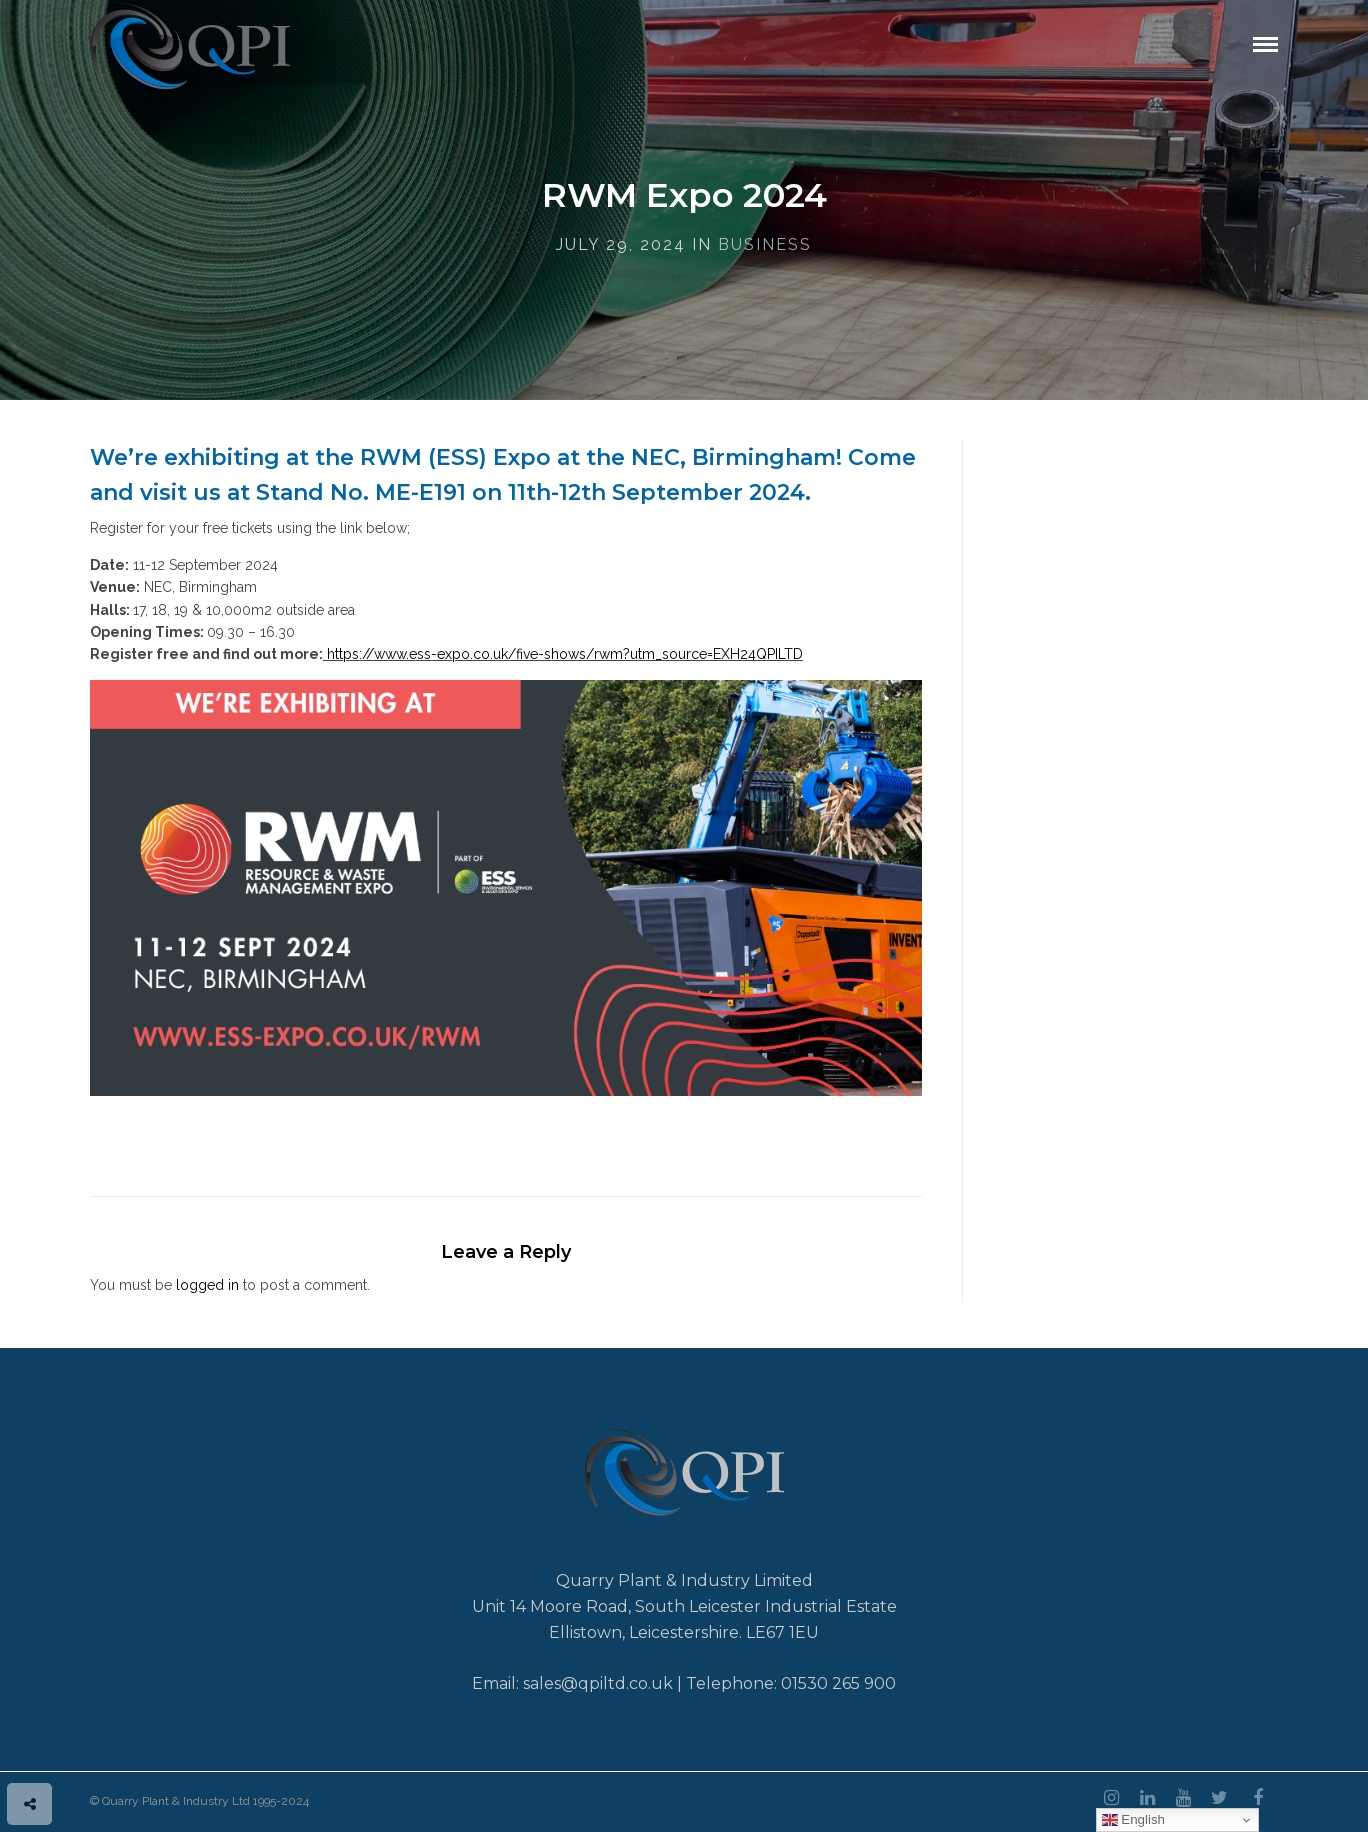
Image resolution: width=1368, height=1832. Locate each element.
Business (765, 244)
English (1133, 1820)
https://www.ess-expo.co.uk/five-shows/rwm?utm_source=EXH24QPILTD (565, 654)
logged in (207, 1285)
